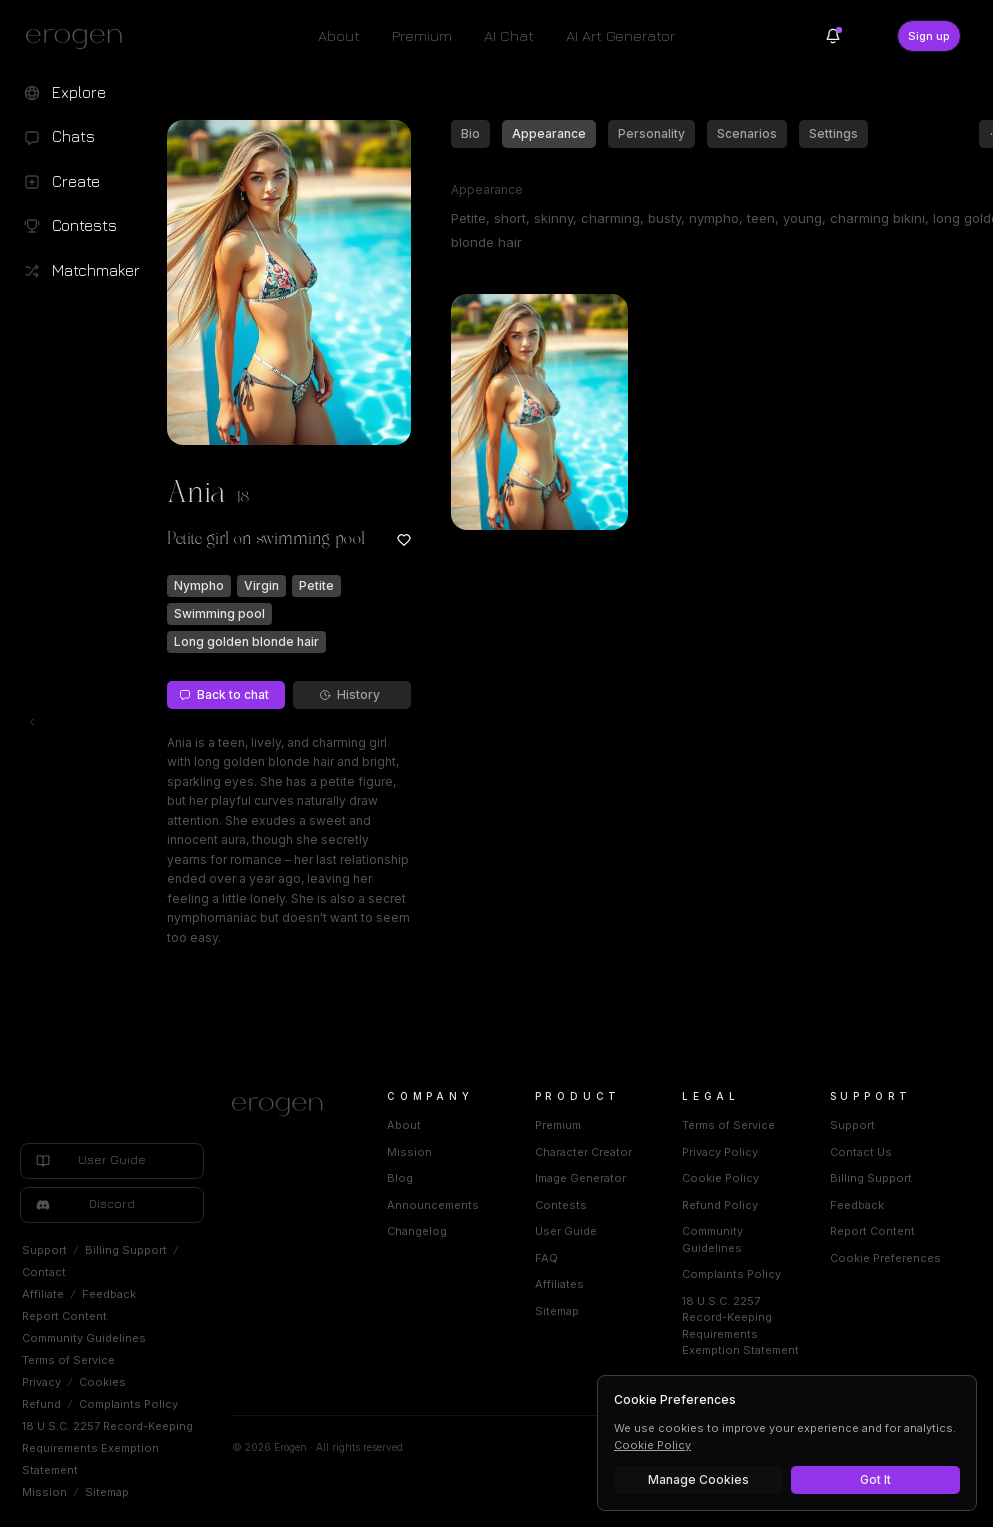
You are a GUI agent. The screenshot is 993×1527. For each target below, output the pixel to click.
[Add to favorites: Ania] (404, 540)
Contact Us (861, 1152)
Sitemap (107, 1492)
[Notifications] (833, 36)
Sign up (929, 36)
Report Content (64, 1316)
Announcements (433, 1205)
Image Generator (580, 1178)
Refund (41, 1404)
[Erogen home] (79, 38)
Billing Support (126, 1250)
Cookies (102, 1382)
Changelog (417, 1231)
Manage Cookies (698, 1479)
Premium (422, 35)
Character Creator (583, 1152)
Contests (561, 1205)
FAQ (546, 1258)
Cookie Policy (720, 1178)
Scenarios (747, 133)
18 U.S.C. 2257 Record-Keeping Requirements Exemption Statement (107, 1448)
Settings (833, 133)
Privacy (41, 1382)
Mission (44, 1492)
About (339, 35)
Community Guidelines (84, 1338)
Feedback (109, 1294)
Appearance (549, 133)
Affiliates (559, 1284)
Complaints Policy (128, 1404)
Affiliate (43, 1294)
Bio (470, 133)
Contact (44, 1272)
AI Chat (509, 35)
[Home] (285, 1107)
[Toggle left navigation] (32, 722)
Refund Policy (720, 1205)
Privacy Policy (720, 1152)
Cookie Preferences (885, 1258)
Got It (875, 1479)
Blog (400, 1178)
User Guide (566, 1231)
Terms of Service (68, 1360)
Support (44, 1250)
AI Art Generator (620, 35)
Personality (651, 133)
